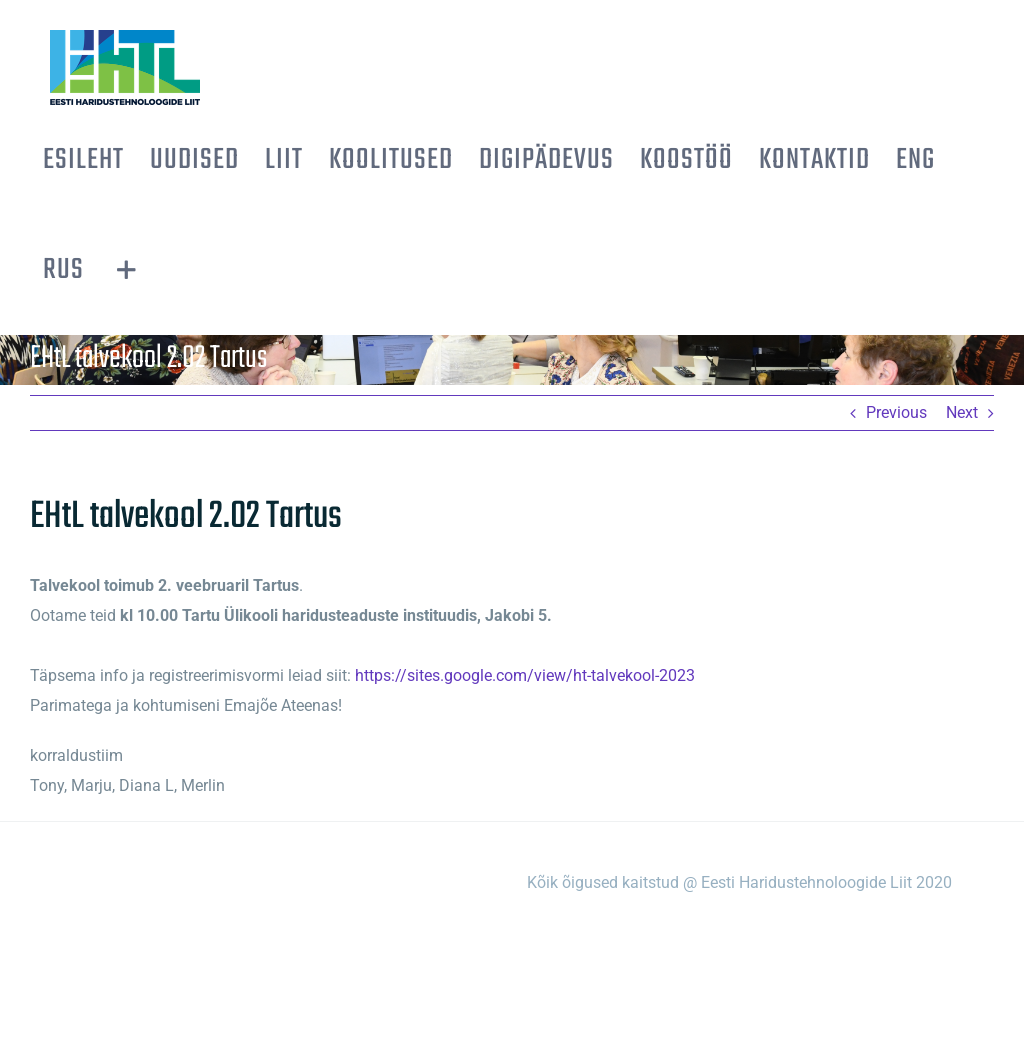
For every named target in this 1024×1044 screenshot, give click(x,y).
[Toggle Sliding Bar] (126, 270)
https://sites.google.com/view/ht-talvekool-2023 (525, 675)
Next (962, 412)
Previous (896, 412)
